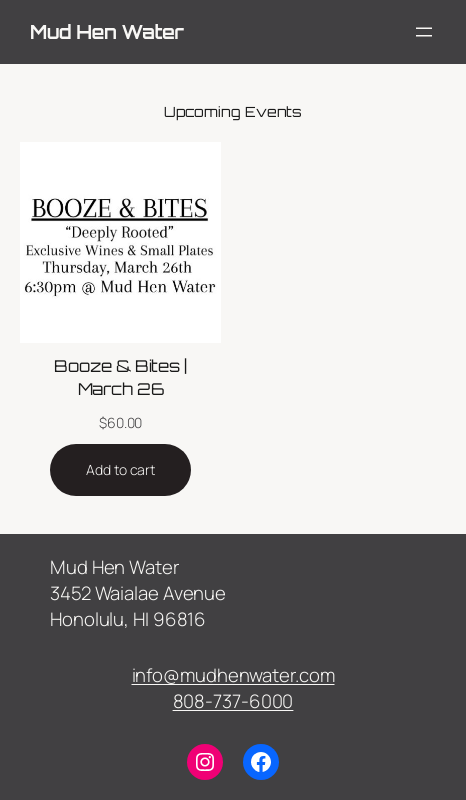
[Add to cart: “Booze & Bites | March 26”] (120, 470)
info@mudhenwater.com (233, 675)
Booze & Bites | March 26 (120, 377)
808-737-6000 (233, 701)
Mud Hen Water (106, 32)
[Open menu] (424, 32)
